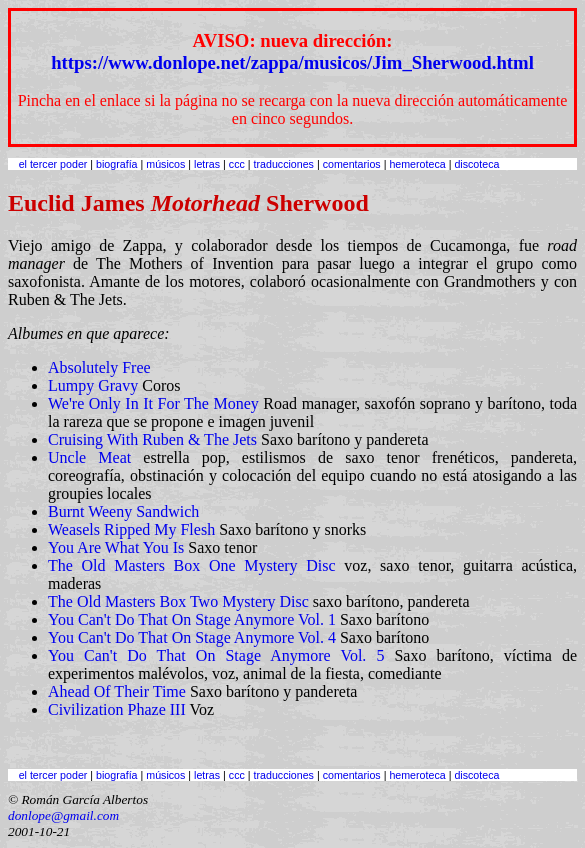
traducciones (284, 164)
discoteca (476, 164)
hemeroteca (417, 164)
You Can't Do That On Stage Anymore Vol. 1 (192, 619)
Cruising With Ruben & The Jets (152, 439)
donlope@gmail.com (63, 815)
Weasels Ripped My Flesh (131, 529)
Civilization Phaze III (117, 709)
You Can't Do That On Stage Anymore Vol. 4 (192, 637)
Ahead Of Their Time (117, 691)
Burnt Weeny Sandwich (123, 511)
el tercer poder (53, 164)
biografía (116, 164)
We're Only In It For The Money (153, 403)
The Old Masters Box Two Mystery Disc (178, 601)
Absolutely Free (99, 367)
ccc (237, 164)
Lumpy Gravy (93, 385)
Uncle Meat (89, 457)
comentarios (352, 164)
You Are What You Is (116, 547)
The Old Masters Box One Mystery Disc (192, 565)
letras (207, 164)
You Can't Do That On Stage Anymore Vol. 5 (216, 655)
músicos (165, 164)
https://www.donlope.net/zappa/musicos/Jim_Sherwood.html (292, 62)
